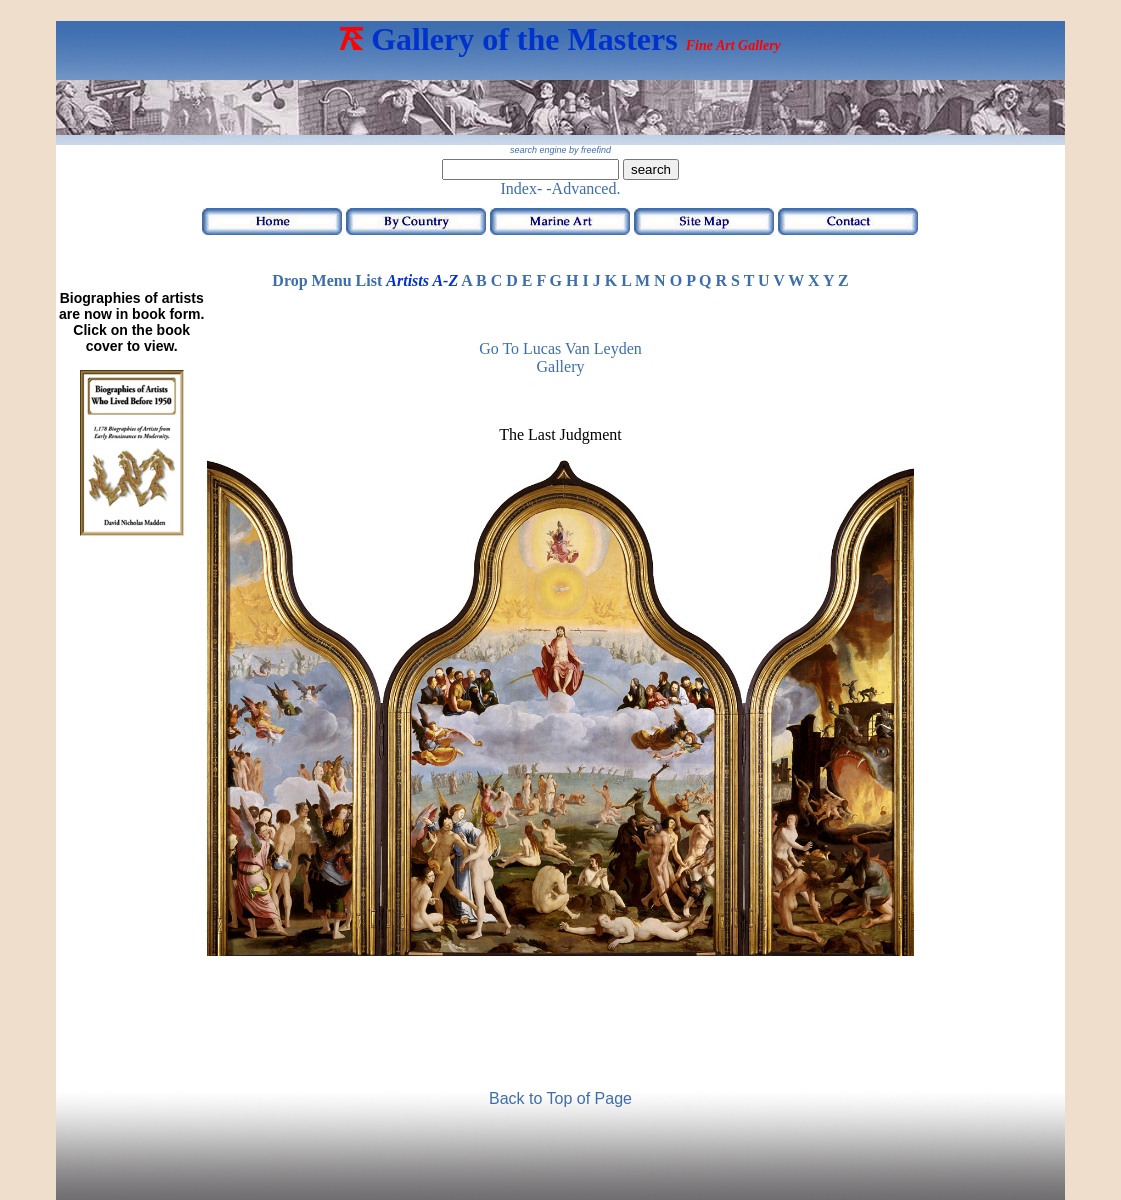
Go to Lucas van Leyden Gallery (560, 357)
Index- (522, 188)
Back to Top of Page (560, 1098)
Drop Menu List (327, 280)
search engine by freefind (560, 150)
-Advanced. (583, 188)
